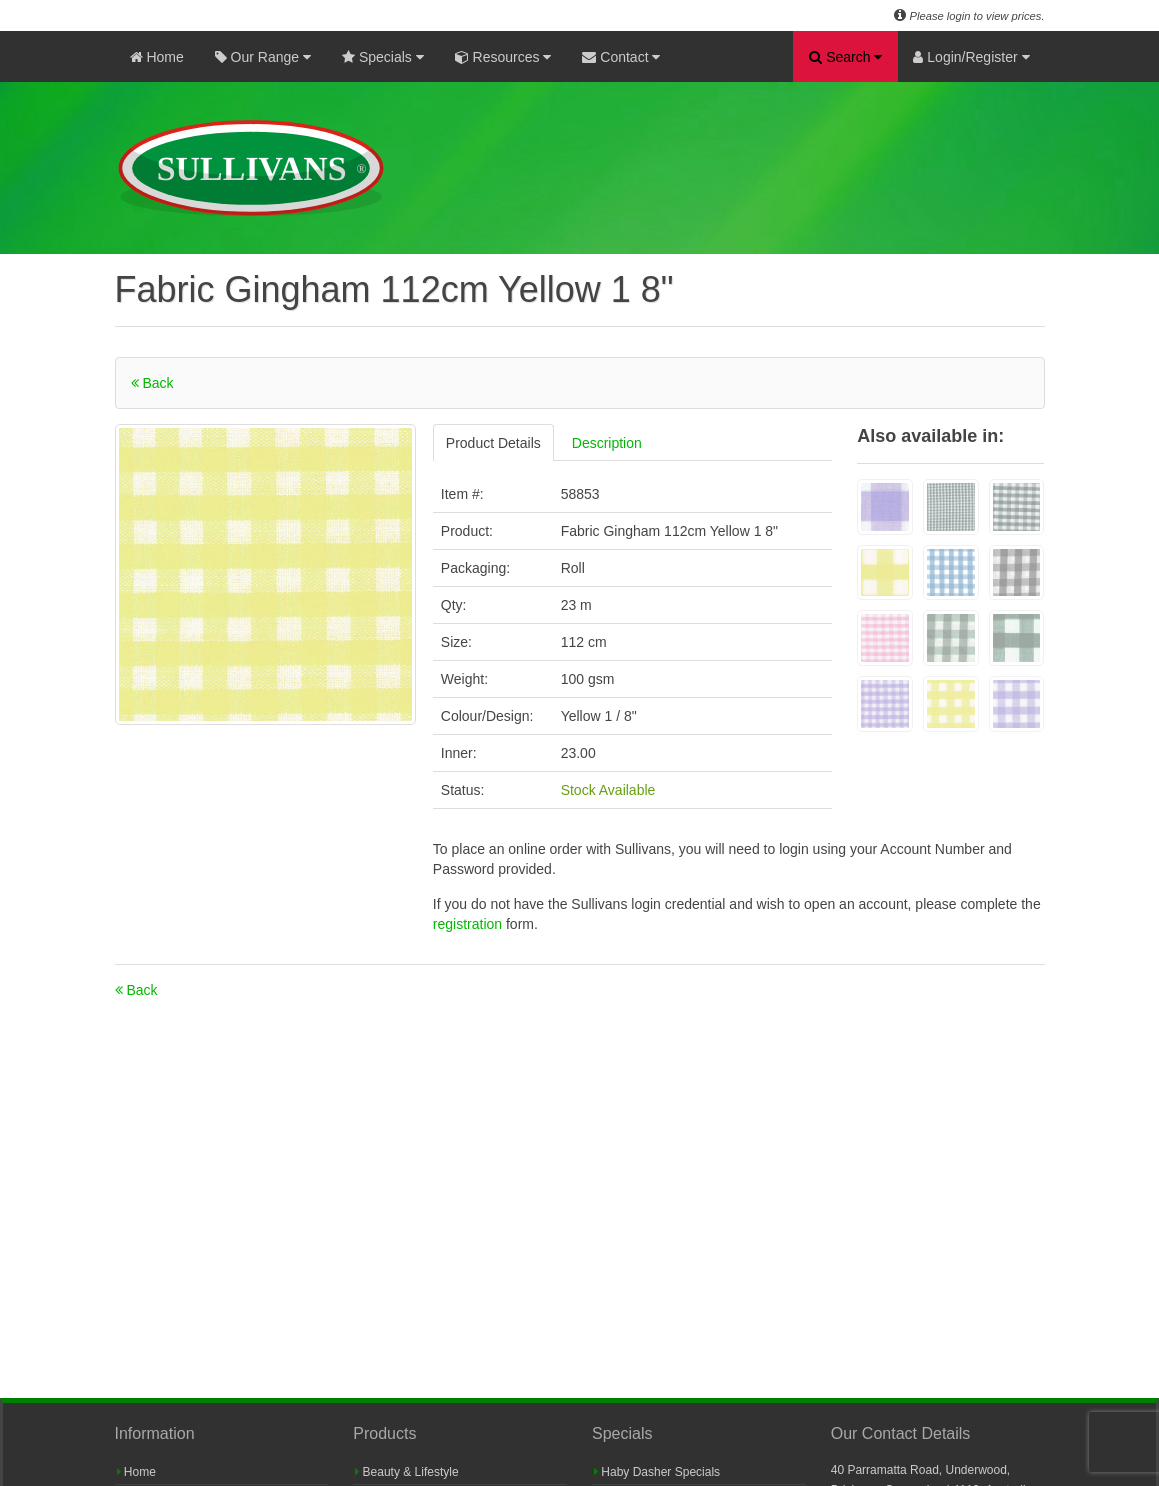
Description (607, 443)
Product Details (493, 443)
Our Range (263, 57)
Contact (621, 57)
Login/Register (971, 57)
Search (845, 57)
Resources (503, 57)
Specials (383, 57)
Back (152, 383)
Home (157, 57)
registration (469, 924)
